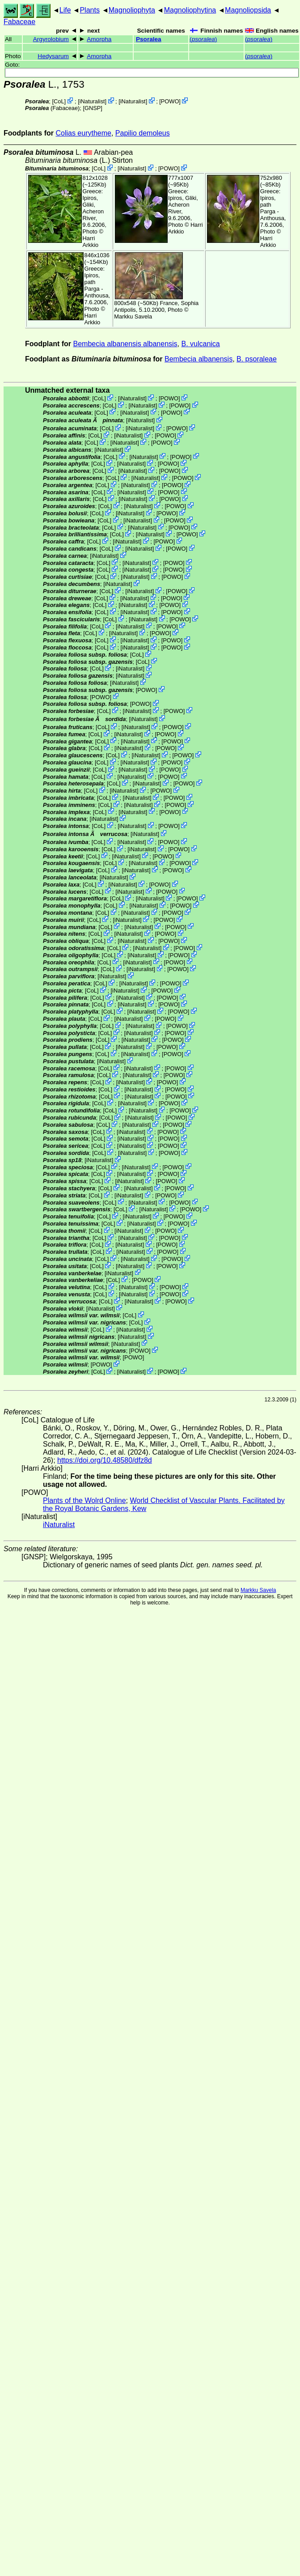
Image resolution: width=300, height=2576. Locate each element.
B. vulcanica (200, 344)
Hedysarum (53, 56)
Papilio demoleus (142, 133)
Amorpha (99, 39)
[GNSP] (92, 108)
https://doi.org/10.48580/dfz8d (104, 1460)
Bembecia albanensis (198, 359)
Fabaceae (19, 21)
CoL (59, 101)
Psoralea (148, 39)
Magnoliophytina (190, 10)
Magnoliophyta (132, 10)
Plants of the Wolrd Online (84, 1500)
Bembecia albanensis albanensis (125, 344)
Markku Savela (258, 1590)
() (203, 39)
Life (65, 10)
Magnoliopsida (248, 10)
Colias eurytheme (83, 133)
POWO (170, 101)
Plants (89, 10)
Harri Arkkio (91, 241)
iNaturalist (92, 101)
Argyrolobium (51, 39)
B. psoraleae (257, 359)
